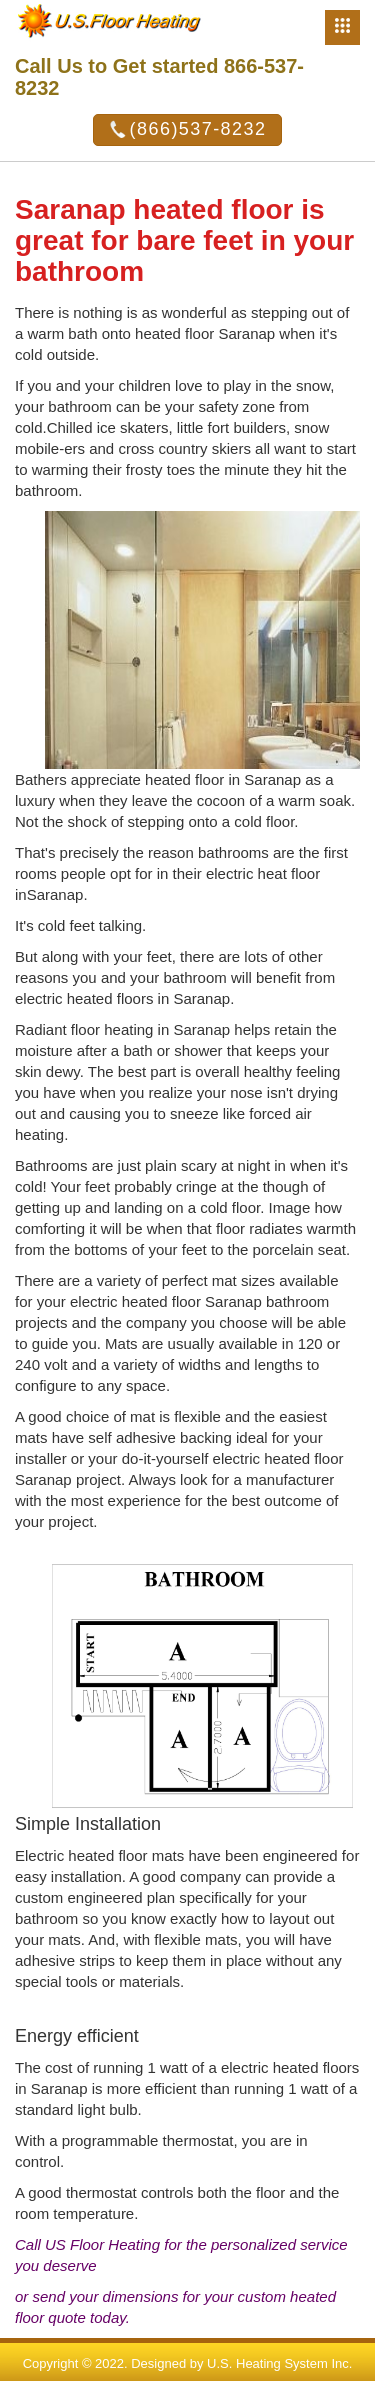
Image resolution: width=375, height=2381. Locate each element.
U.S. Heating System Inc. (279, 2363)
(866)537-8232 (188, 130)
